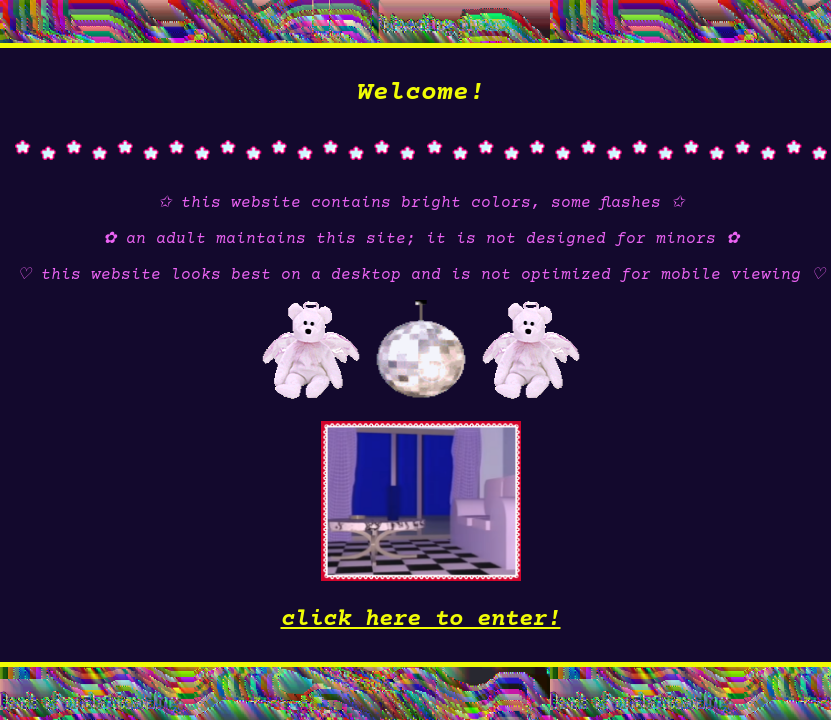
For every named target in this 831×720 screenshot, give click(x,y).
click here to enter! (421, 619)
